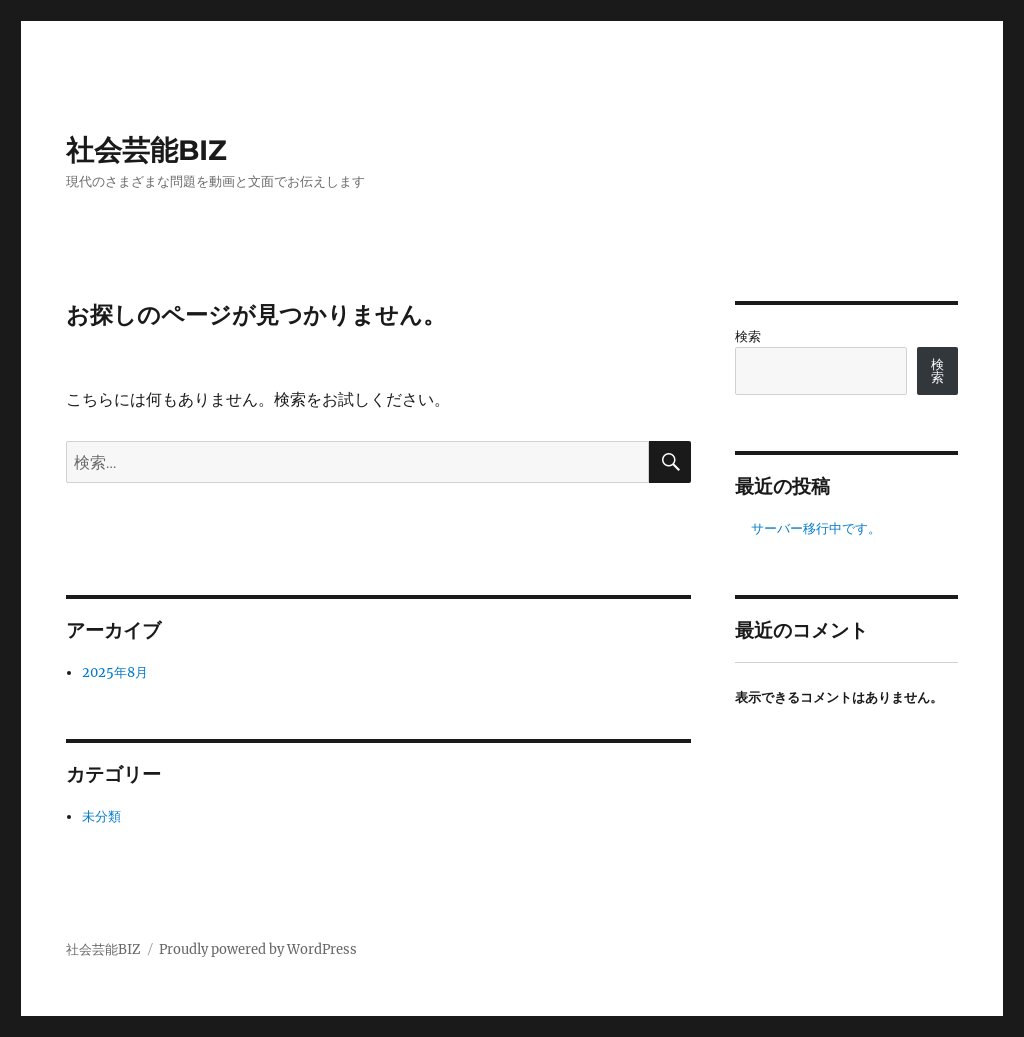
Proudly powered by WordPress (258, 949)
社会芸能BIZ (146, 150)
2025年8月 (115, 672)
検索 (748, 336)
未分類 (101, 816)
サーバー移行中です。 (816, 528)
